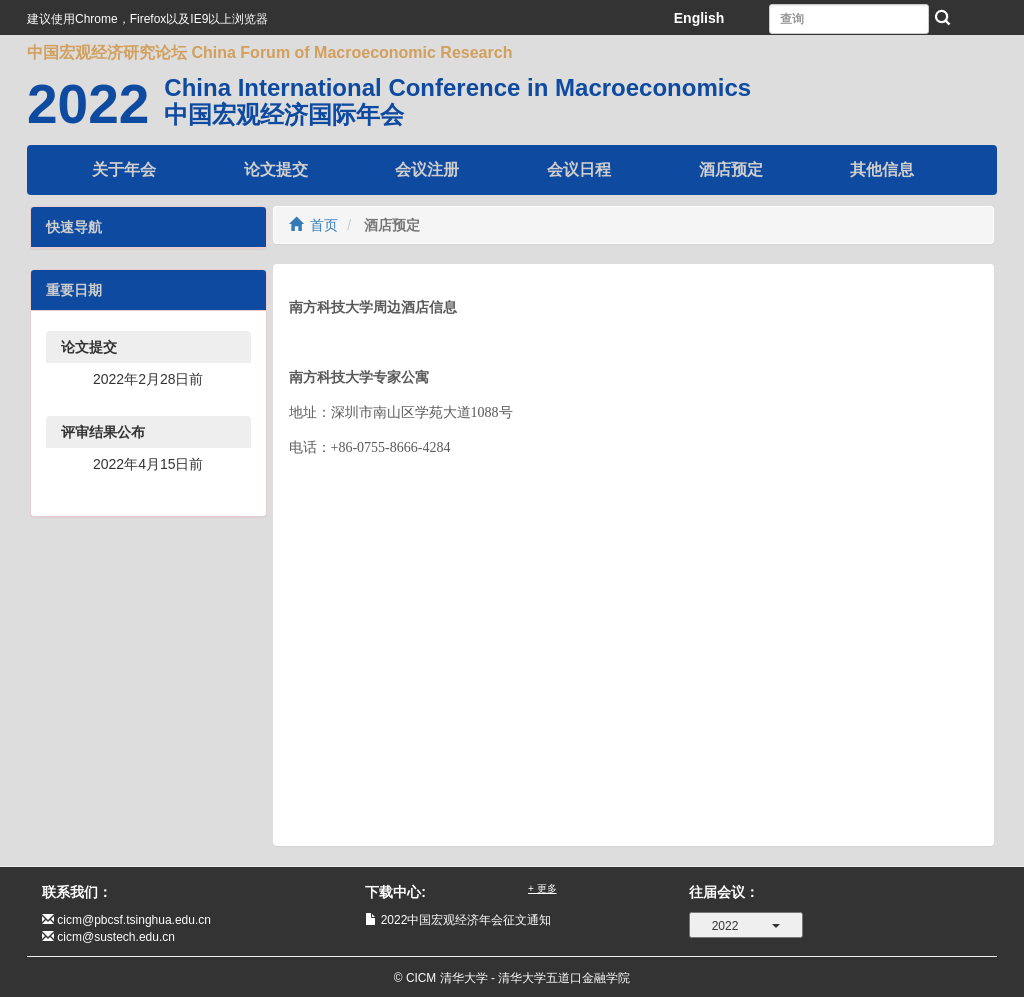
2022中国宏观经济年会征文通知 (466, 920)
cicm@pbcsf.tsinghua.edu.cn (134, 920)
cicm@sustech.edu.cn (116, 937)
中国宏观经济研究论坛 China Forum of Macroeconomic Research (269, 52)
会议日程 (579, 169)
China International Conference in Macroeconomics (457, 87)
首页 (314, 225)
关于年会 (124, 169)
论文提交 (276, 169)
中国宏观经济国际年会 (284, 114)
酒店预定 (731, 169)
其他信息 (882, 169)
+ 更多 (542, 888)
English (699, 18)
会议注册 (427, 169)
